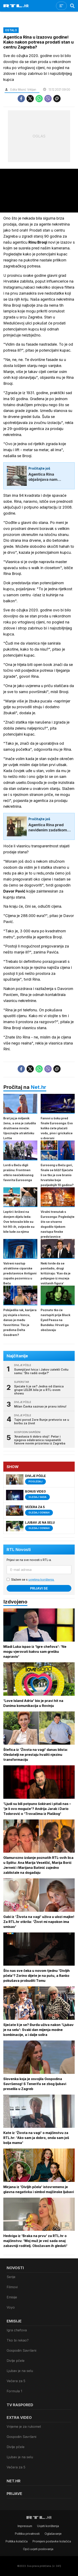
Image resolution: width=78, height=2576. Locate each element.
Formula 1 (14, 2391)
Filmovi (12, 2287)
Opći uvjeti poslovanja (38, 2549)
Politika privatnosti (27, 2533)
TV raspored (20, 2405)
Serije (11, 2277)
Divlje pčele (15, 2361)
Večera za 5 (16, 2381)
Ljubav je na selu (20, 2371)
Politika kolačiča (17, 2541)
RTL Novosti (19, 1549)
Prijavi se (39, 1588)
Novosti (15, 2268)
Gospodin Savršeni (21, 2350)
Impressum (25, 2526)
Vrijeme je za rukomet (24, 2426)
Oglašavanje (53, 2533)
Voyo (11, 2307)
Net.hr (38, 1087)
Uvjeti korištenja (48, 2526)
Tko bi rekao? (18, 2340)
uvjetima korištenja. (41, 1579)
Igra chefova (17, 2330)
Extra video (19, 2417)
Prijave (14, 2493)
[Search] (72, 6)
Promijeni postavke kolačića (52, 2541)
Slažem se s (32, 1579)
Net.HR (14, 2481)
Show (13, 1467)
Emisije (12, 2297)
